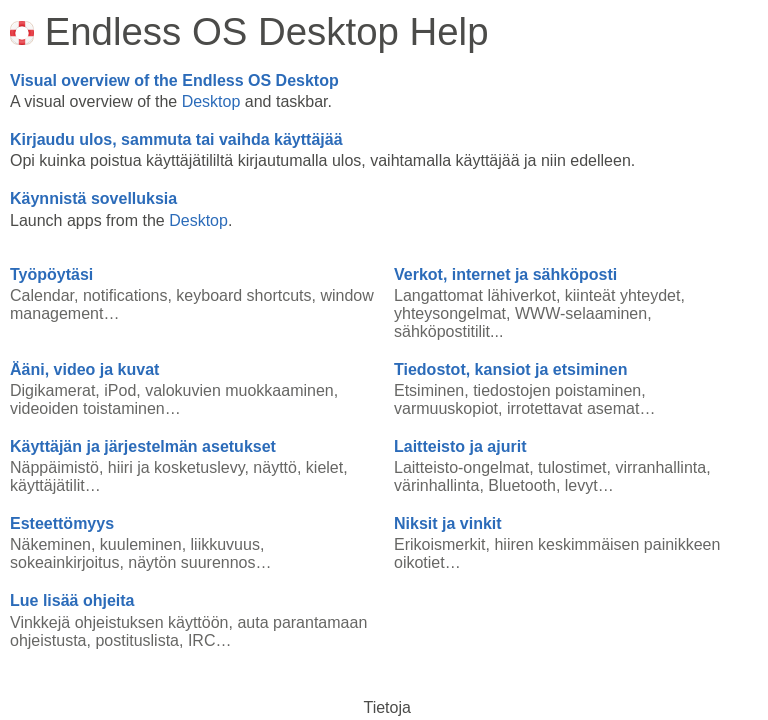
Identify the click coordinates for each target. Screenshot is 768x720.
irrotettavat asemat (573, 408)
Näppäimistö (54, 467)
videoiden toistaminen (87, 408)
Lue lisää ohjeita (72, 600)
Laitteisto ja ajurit (460, 446)
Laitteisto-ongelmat (461, 467)
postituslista (137, 640)
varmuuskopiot (446, 408)
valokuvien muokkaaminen (239, 390)
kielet (324, 467)
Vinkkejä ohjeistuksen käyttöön (119, 622)
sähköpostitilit (442, 331)
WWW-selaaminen (581, 313)
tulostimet (572, 467)
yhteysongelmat (450, 313)
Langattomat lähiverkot (475, 295)
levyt (581, 485)
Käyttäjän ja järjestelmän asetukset (143, 446)
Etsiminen (429, 390)
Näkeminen (50, 544)
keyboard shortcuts (243, 295)
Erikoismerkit (440, 544)
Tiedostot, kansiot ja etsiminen (511, 369)
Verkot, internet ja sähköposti (505, 274)
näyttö (275, 467)
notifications (125, 295)
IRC (202, 640)
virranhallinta (660, 467)
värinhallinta (436, 485)
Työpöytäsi (51, 274)
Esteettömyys (62, 523)
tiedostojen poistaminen (557, 390)
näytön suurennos (191, 562)
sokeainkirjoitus (64, 562)
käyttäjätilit (47, 485)
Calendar (42, 295)
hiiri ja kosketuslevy (176, 467)
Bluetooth (522, 485)
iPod (120, 390)
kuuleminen (141, 544)
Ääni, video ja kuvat (84, 369)
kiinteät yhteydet (623, 295)
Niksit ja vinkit (448, 523)
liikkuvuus (225, 544)
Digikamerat (52, 390)
